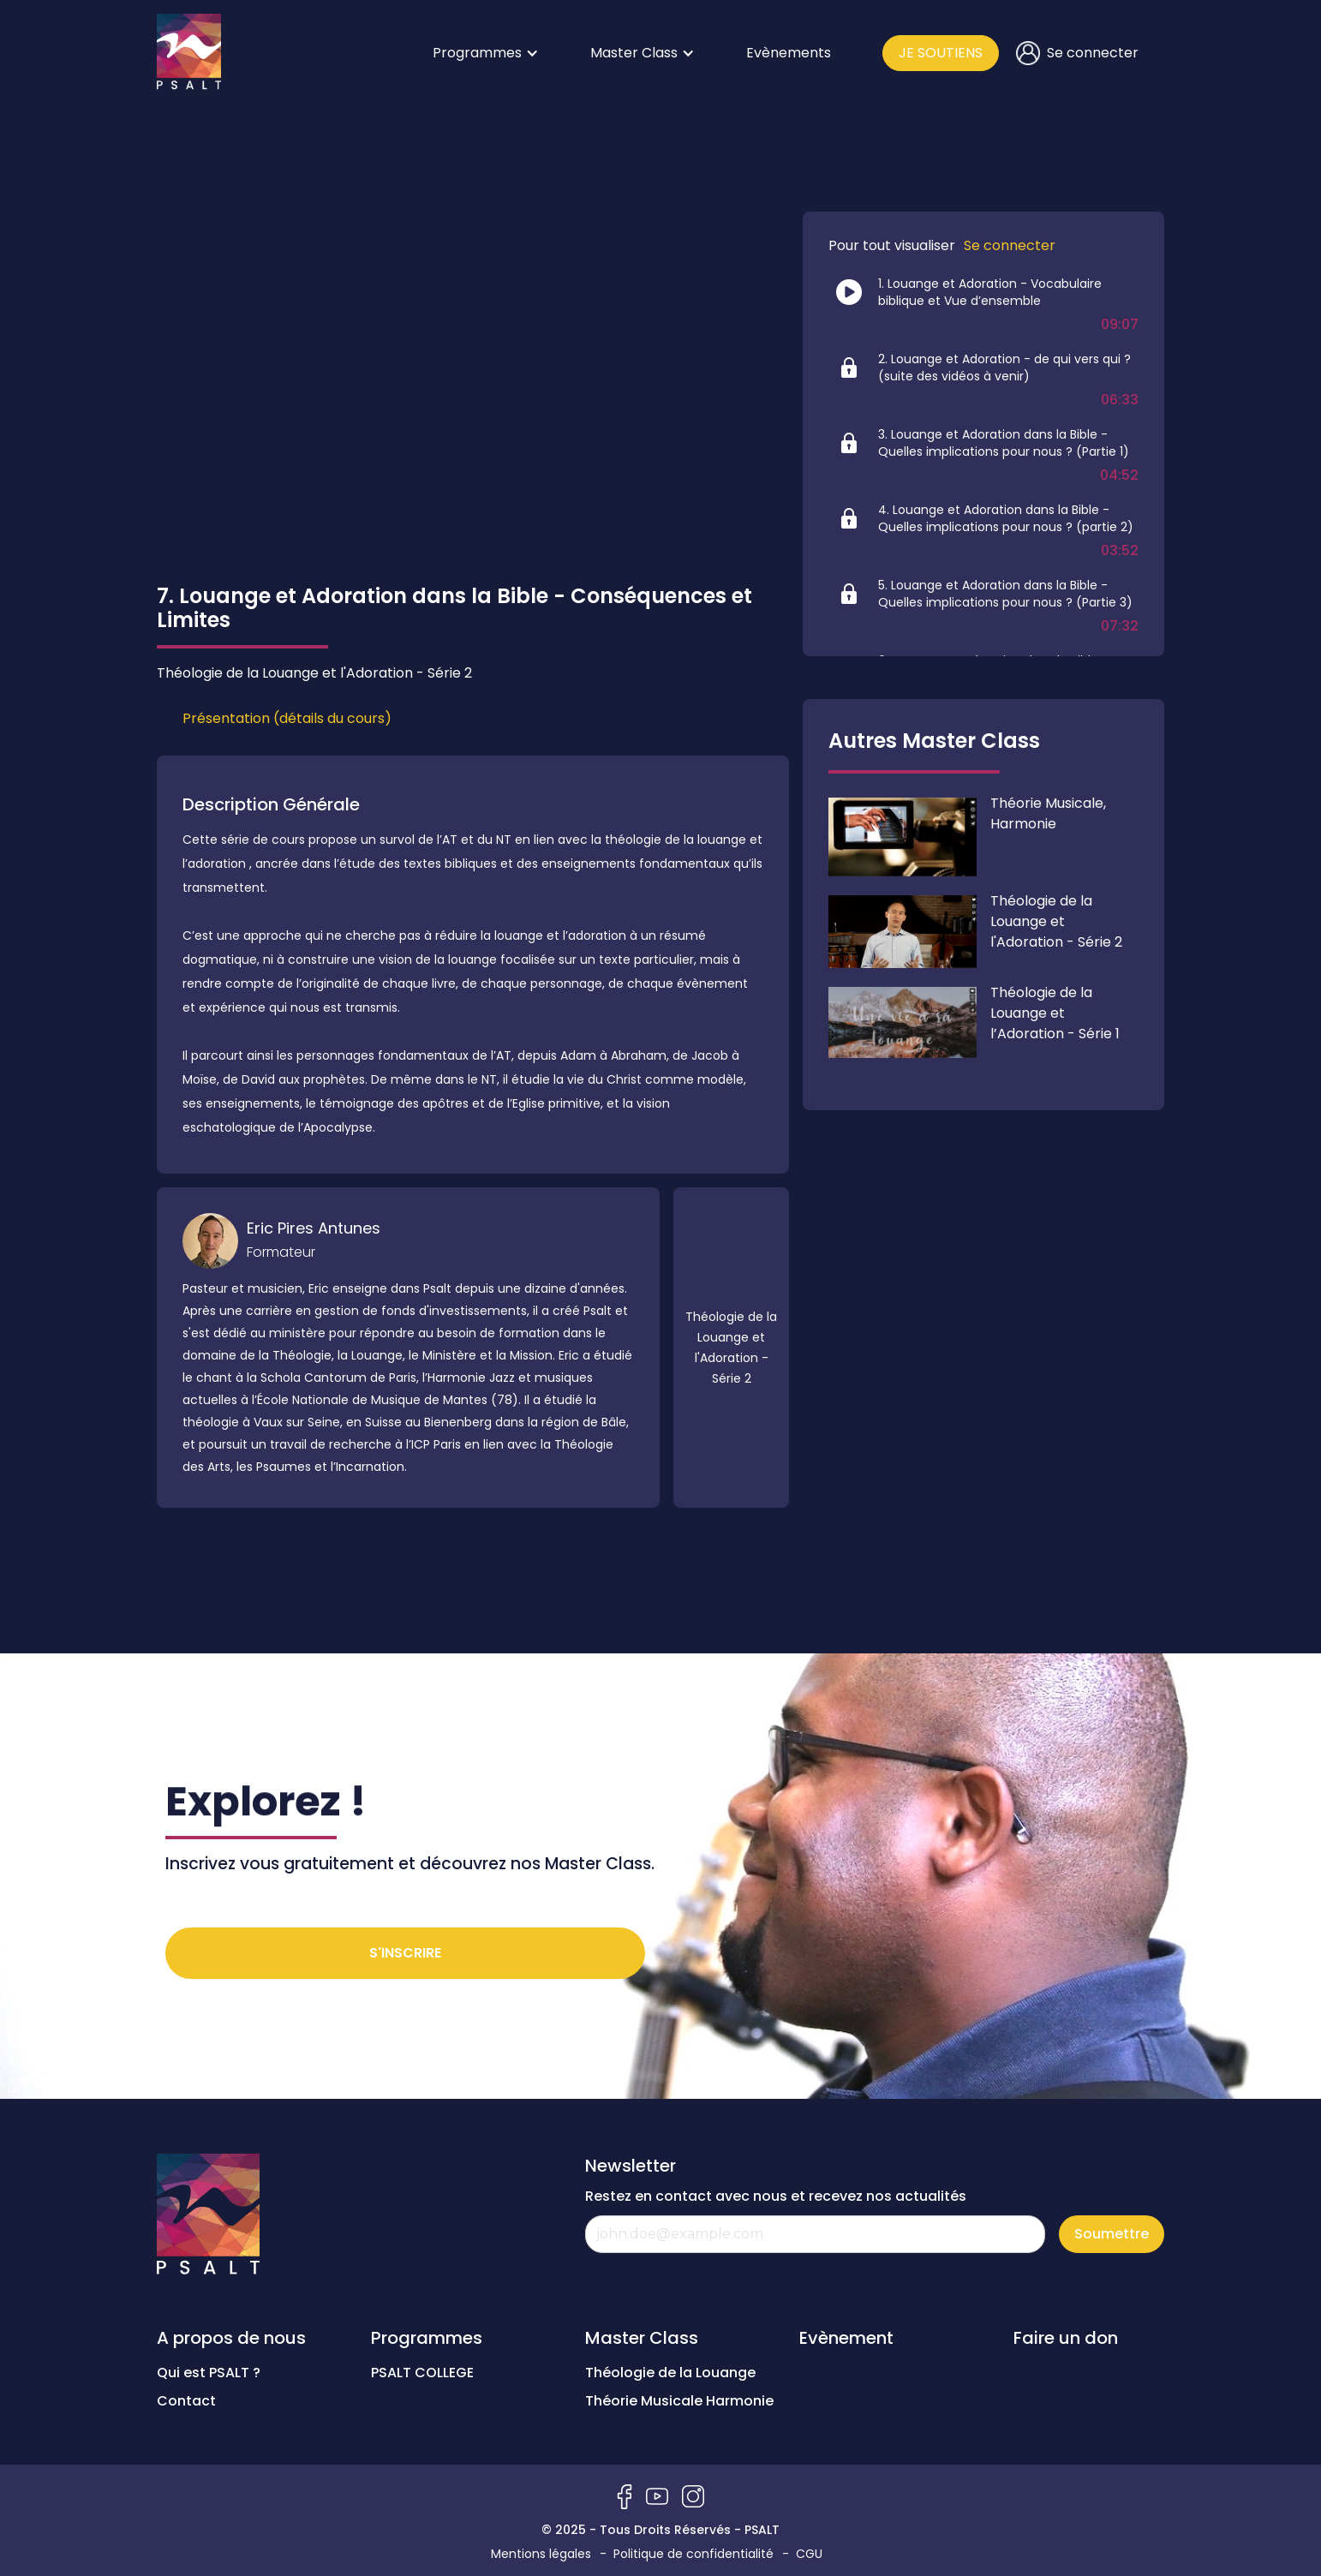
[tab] (287, 718)
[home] (189, 53)
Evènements (788, 53)
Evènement (846, 2338)
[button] (485, 53)
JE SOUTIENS (941, 53)
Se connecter (1009, 245)
